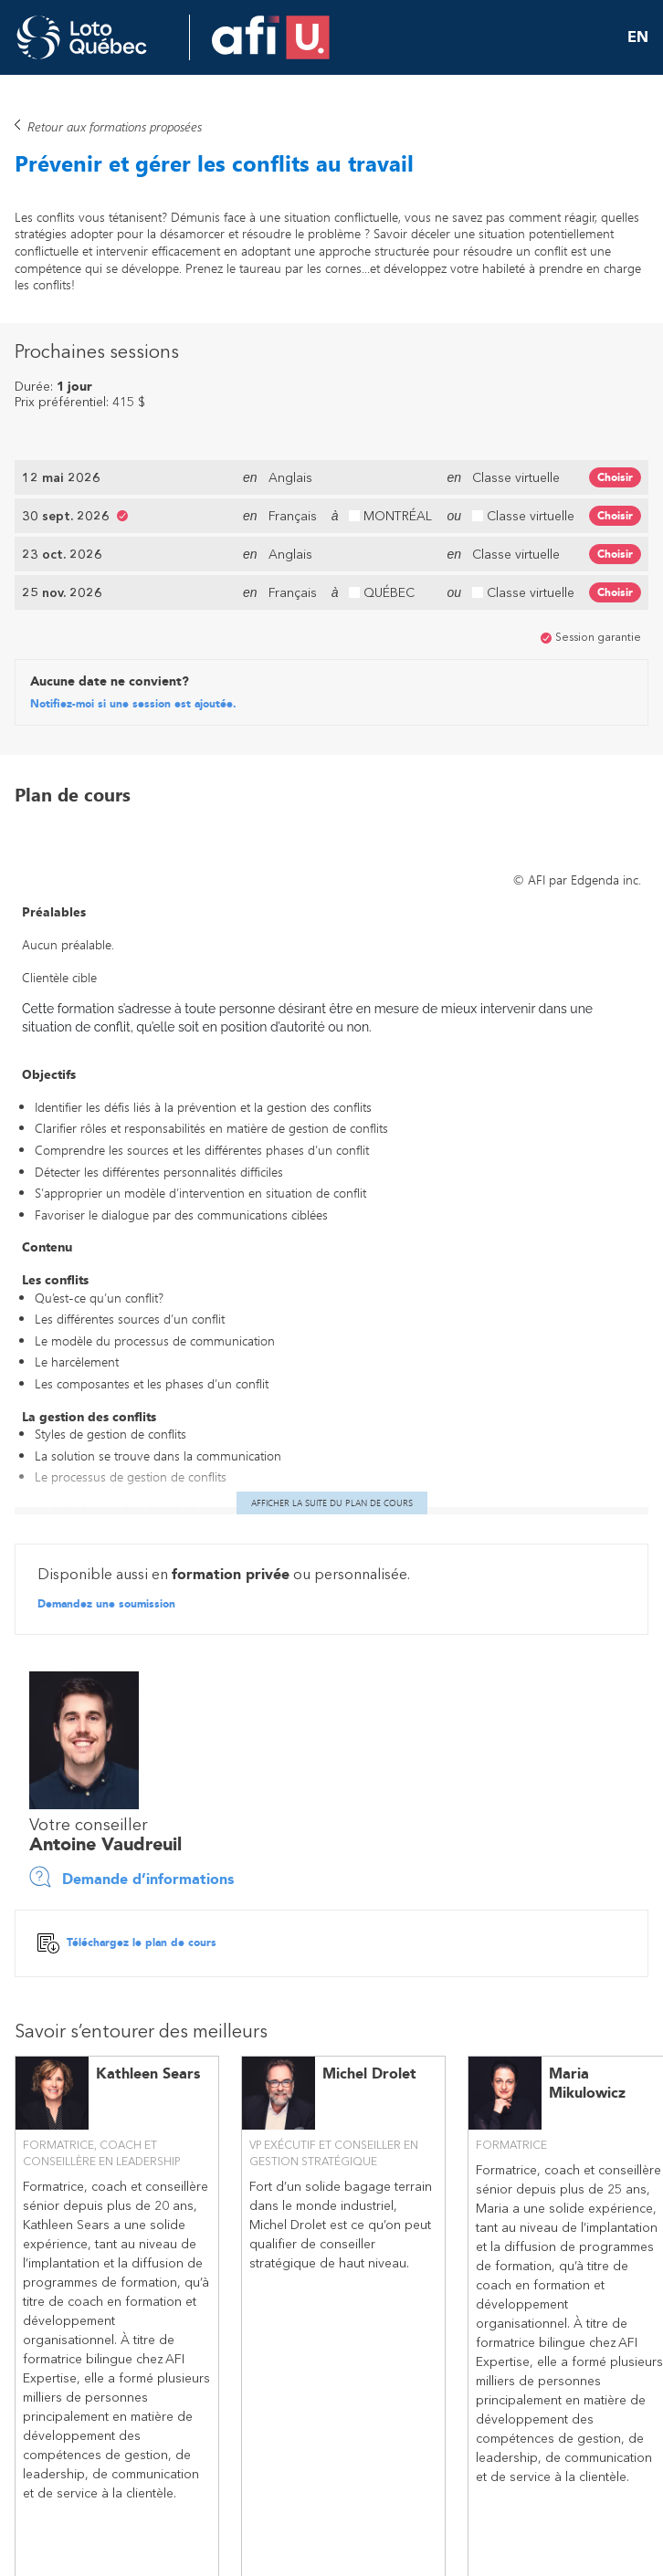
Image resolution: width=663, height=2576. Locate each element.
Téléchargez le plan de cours (126, 1944)
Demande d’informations (131, 1878)
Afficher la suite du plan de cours (332, 1503)
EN (637, 37)
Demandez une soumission (106, 1605)
